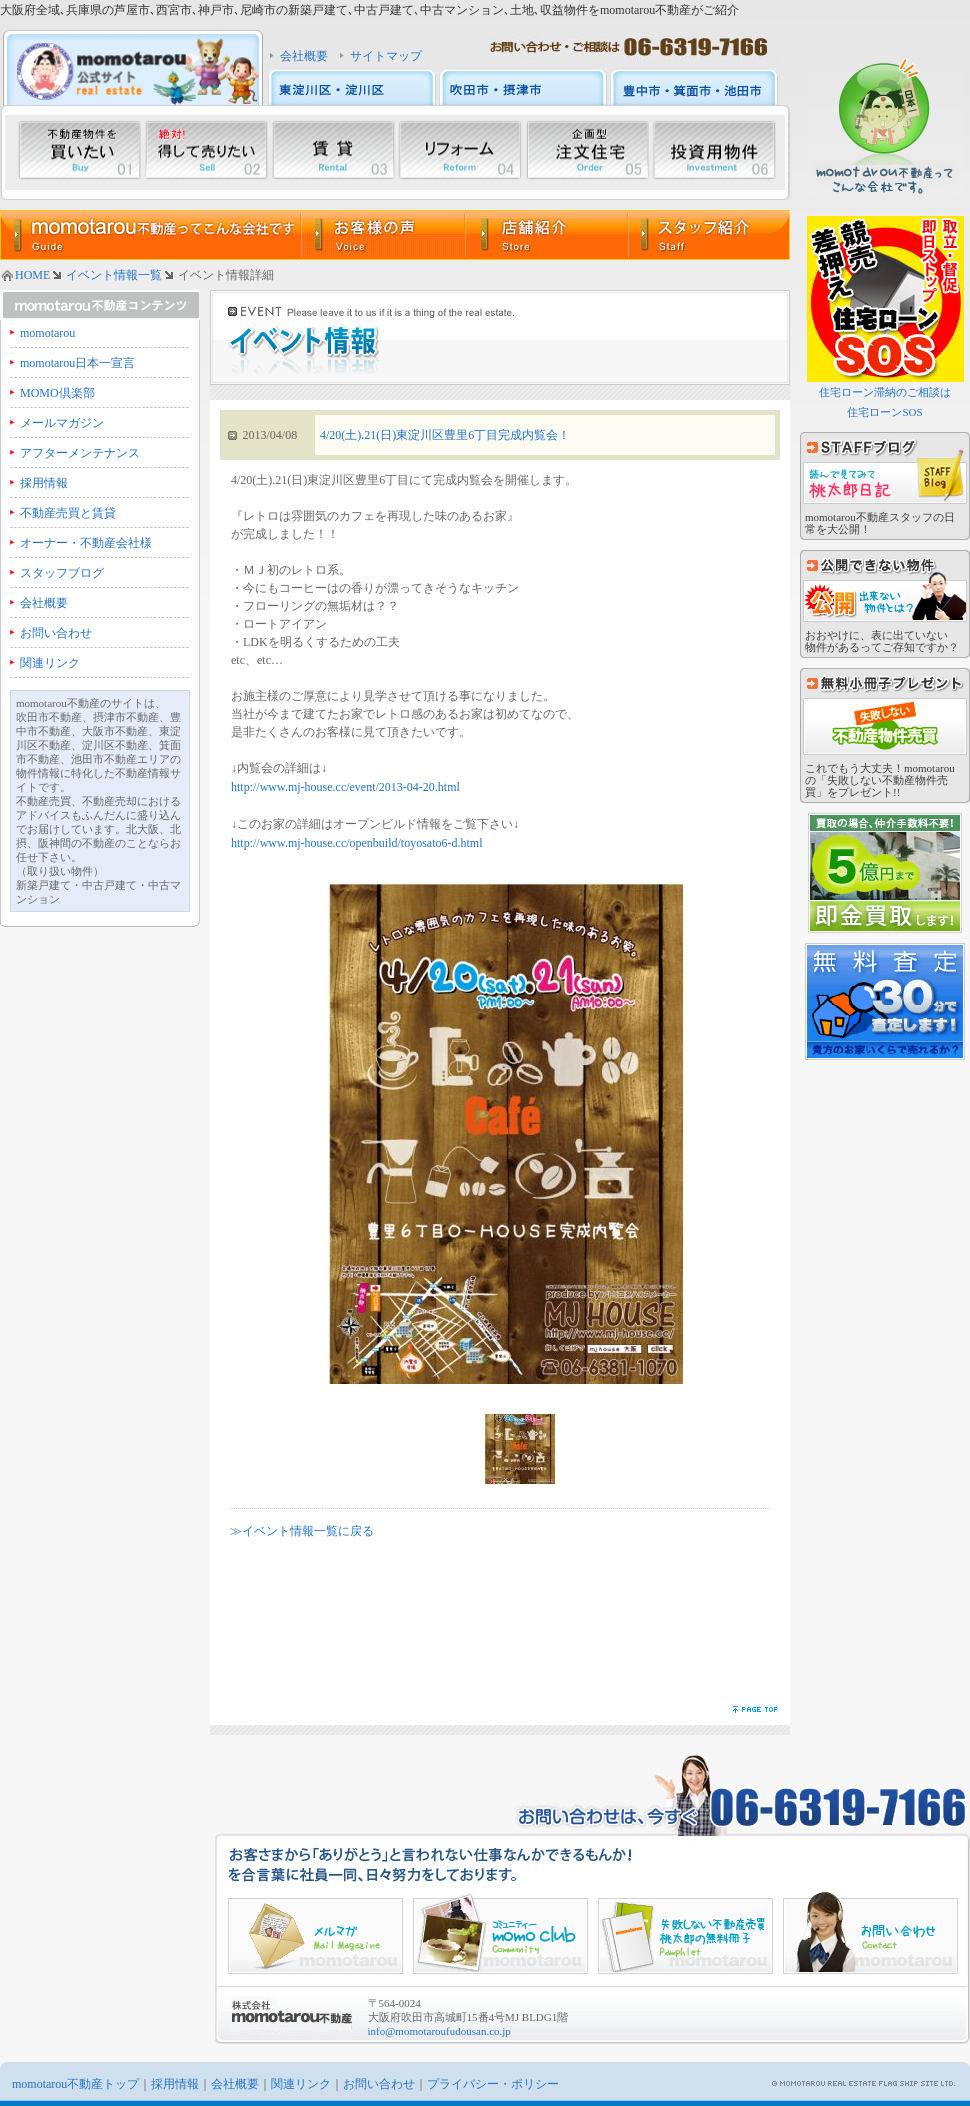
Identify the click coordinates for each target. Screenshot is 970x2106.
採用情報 (44, 483)
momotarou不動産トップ (75, 2084)
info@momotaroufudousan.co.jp (439, 2031)
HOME (32, 275)
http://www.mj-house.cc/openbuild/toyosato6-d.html (357, 843)
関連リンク (50, 663)
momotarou (47, 333)
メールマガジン (62, 423)
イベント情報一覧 (114, 275)
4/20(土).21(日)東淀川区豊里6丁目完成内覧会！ (445, 435)
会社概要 (304, 56)
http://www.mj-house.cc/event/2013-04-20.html (345, 787)
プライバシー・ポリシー (493, 2084)
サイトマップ (386, 56)
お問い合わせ (56, 633)
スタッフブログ (62, 573)
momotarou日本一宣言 (77, 363)
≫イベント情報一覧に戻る (302, 1531)
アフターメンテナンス (80, 453)
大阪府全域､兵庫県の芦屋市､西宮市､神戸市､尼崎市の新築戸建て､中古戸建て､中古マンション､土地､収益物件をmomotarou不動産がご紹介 (369, 10)
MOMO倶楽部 (57, 393)
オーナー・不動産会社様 (86, 543)
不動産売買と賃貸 (68, 513)
